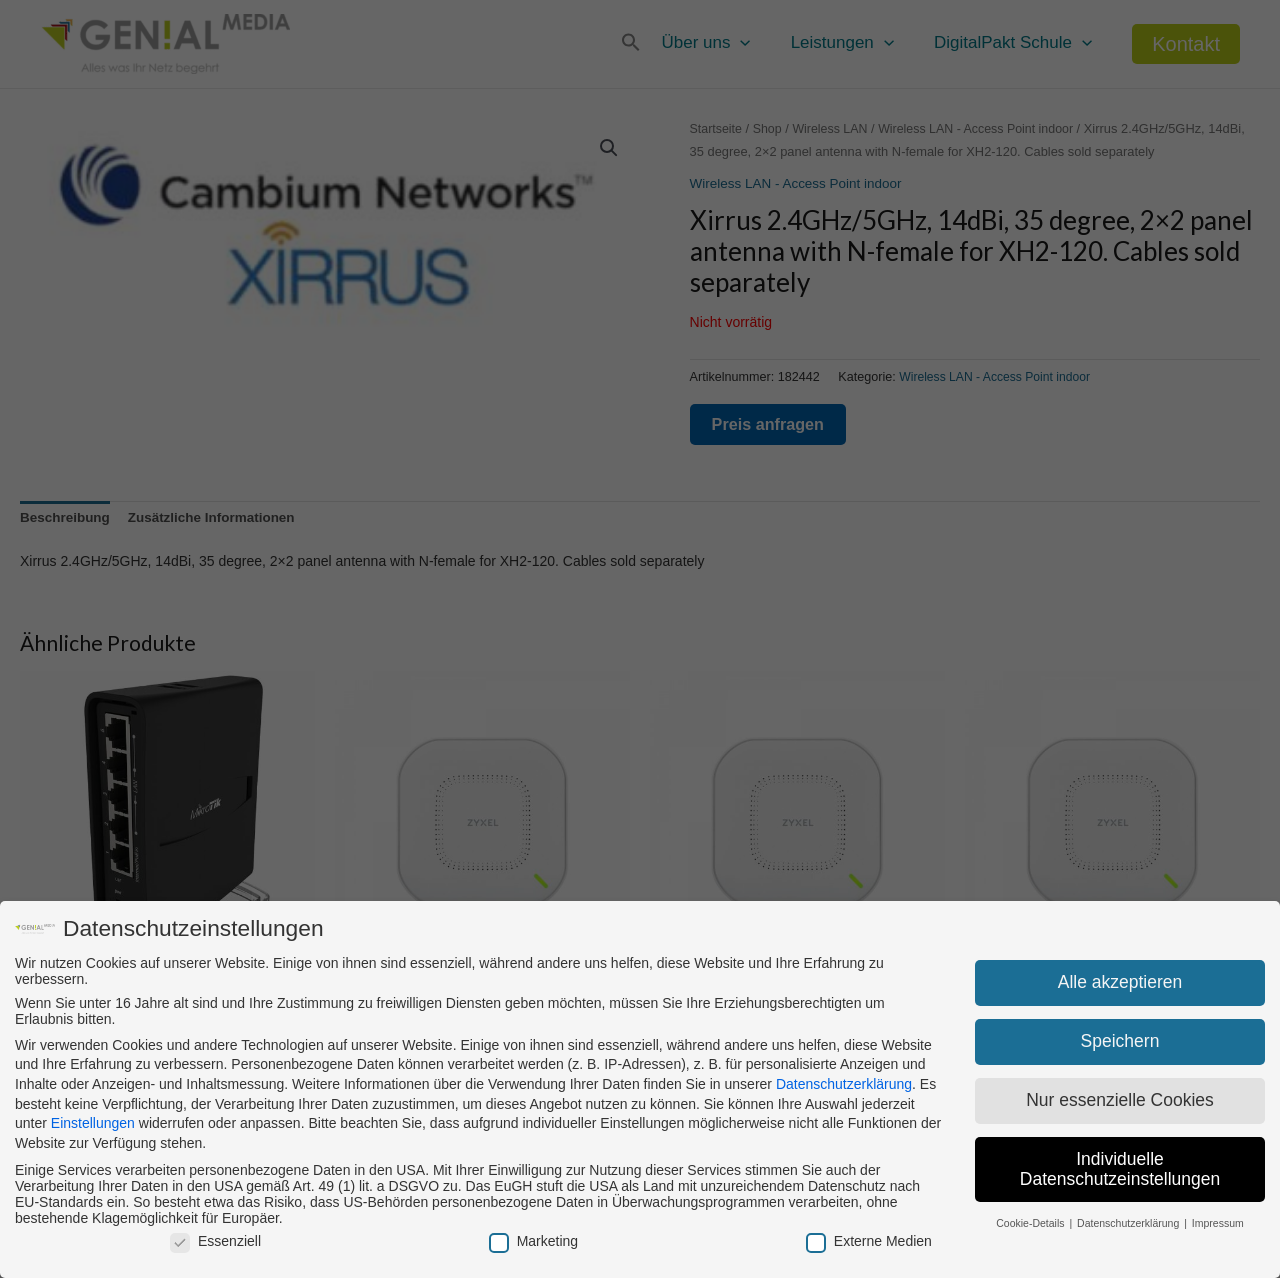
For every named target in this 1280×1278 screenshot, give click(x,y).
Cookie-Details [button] (1031, 1223)
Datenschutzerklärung (844, 1084)
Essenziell (215, 1241)
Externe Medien (869, 1241)
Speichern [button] (1120, 1041)
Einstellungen (93, 1123)
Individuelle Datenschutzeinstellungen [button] (1120, 1169)
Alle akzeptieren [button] (1120, 982)
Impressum (1218, 1223)
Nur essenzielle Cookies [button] (1120, 1100)
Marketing (533, 1241)
